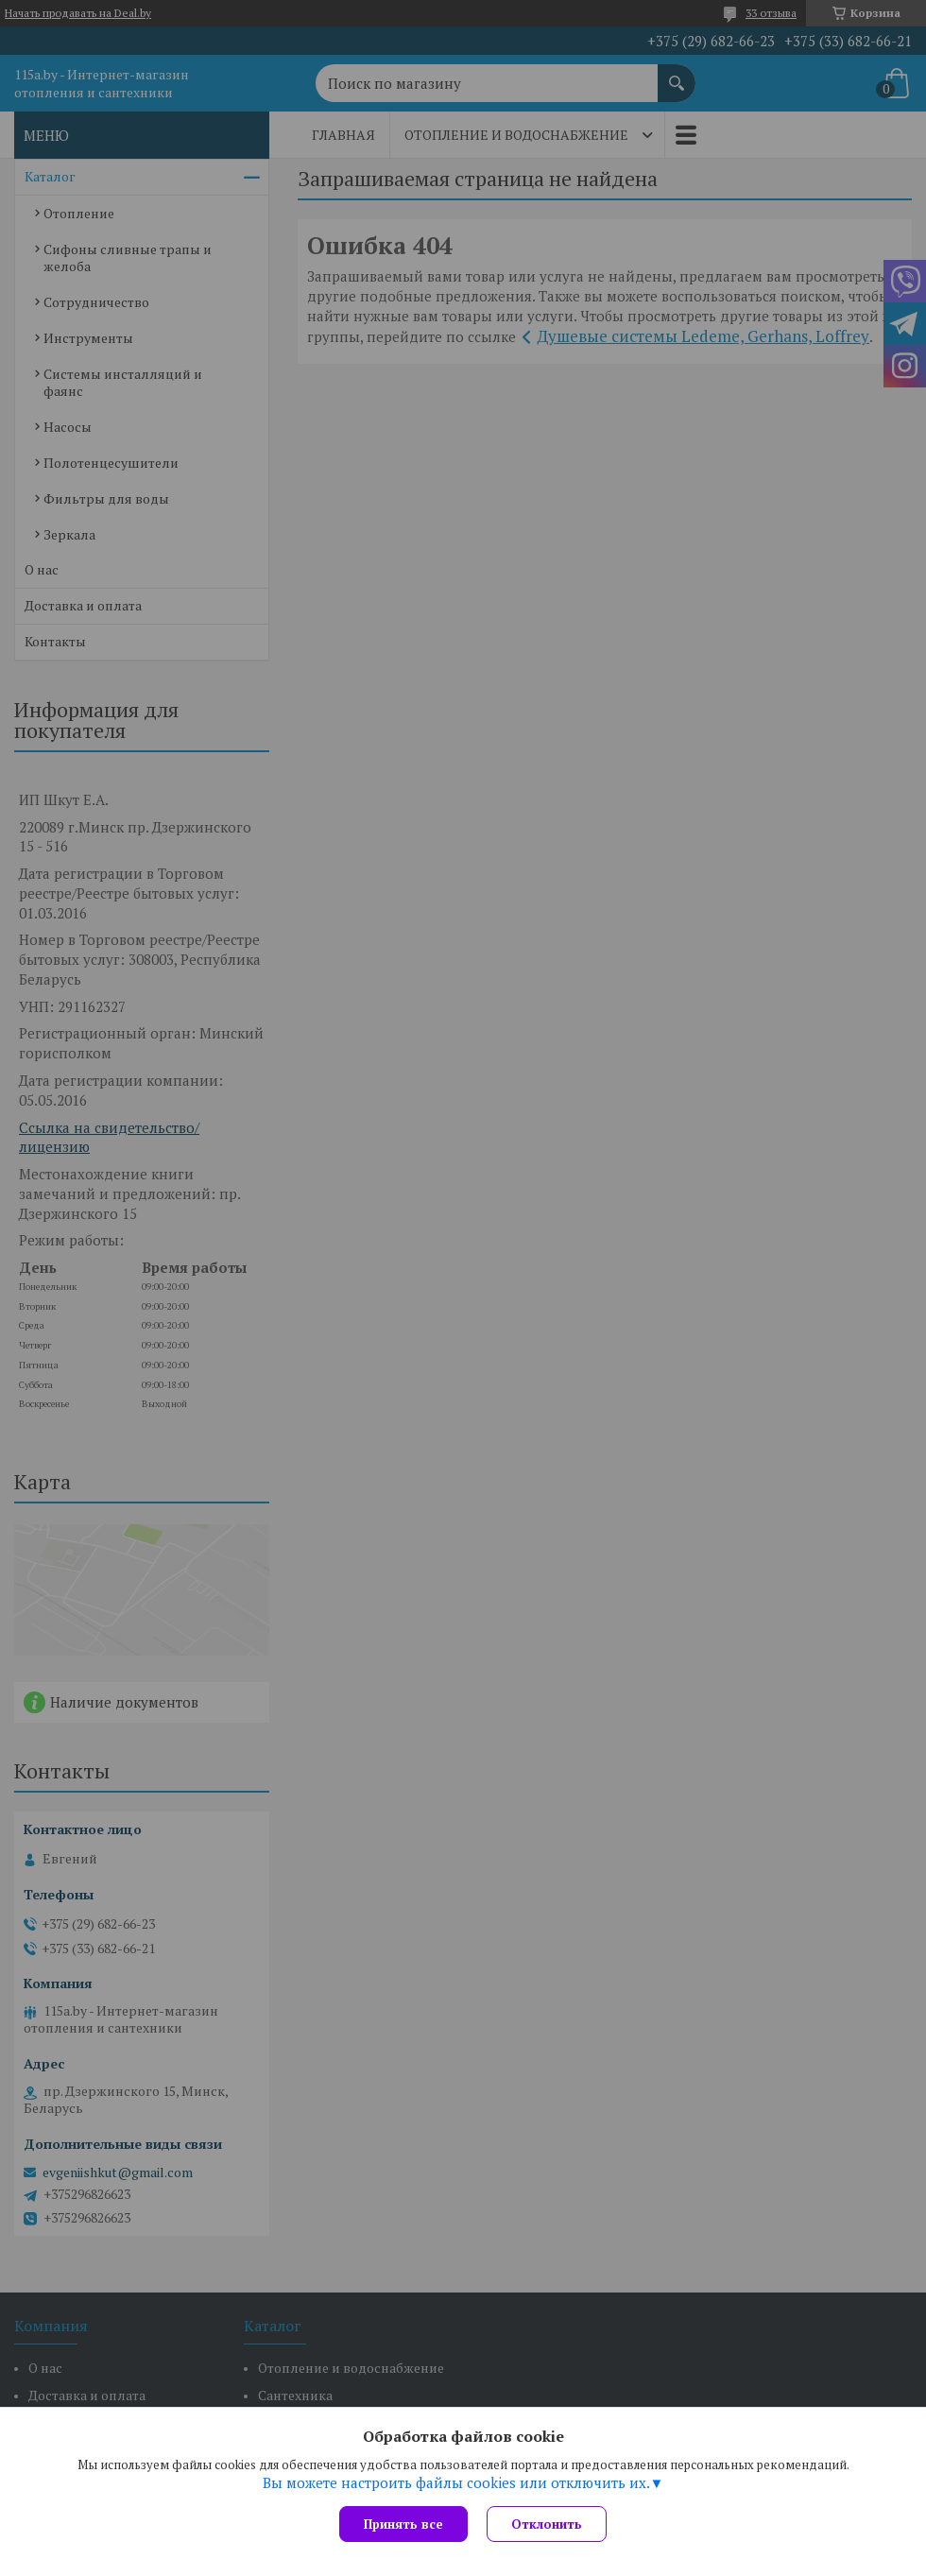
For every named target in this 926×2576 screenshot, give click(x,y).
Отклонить (546, 2524)
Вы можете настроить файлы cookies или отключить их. (456, 2482)
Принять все (403, 2524)
